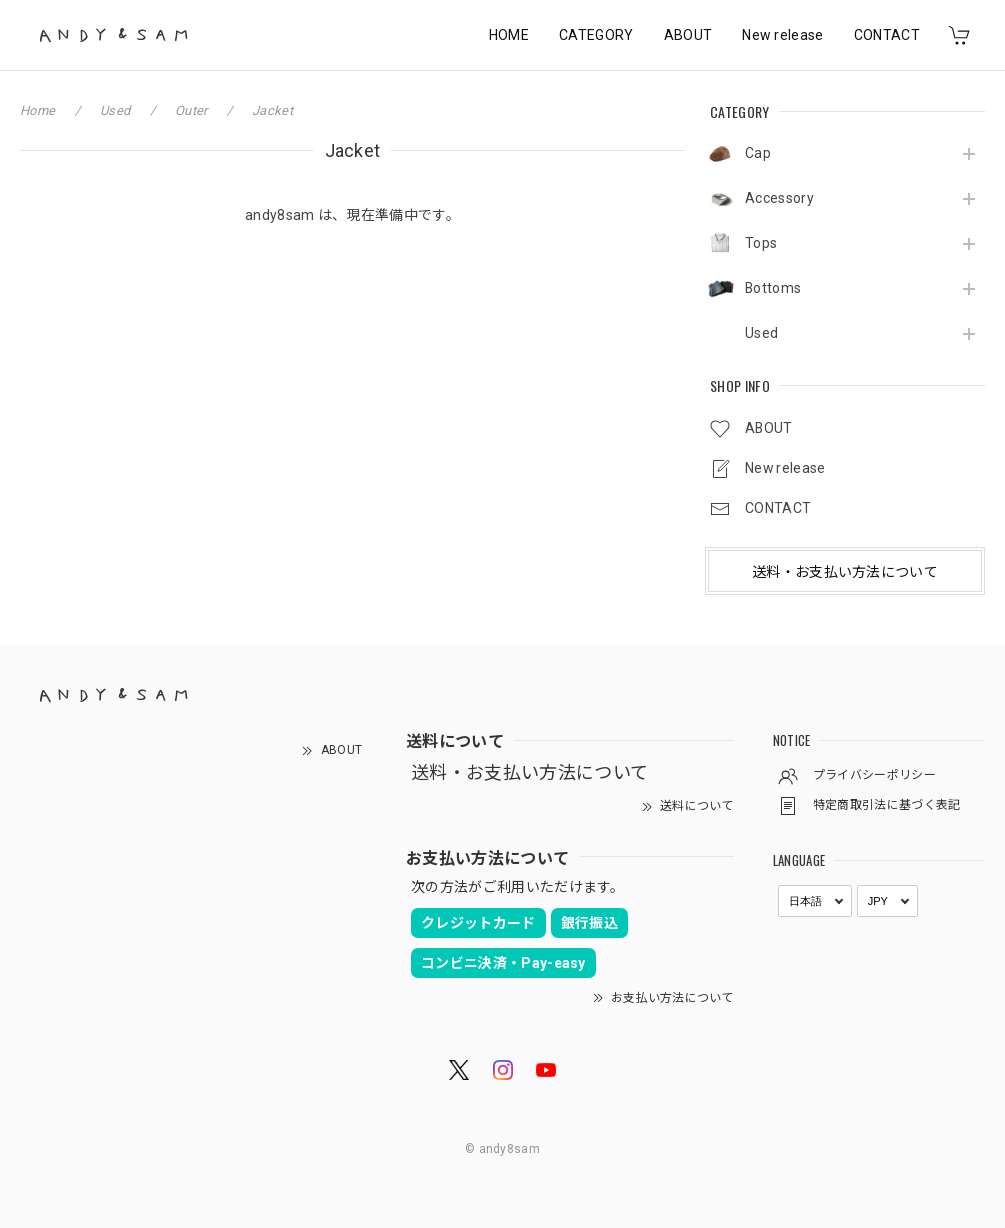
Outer (191, 110)
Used (761, 333)
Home (37, 110)
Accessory (779, 198)
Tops (761, 243)
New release (783, 35)
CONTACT (887, 35)
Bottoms (773, 288)
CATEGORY (596, 35)
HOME (509, 35)
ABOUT (688, 35)
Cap (758, 153)
